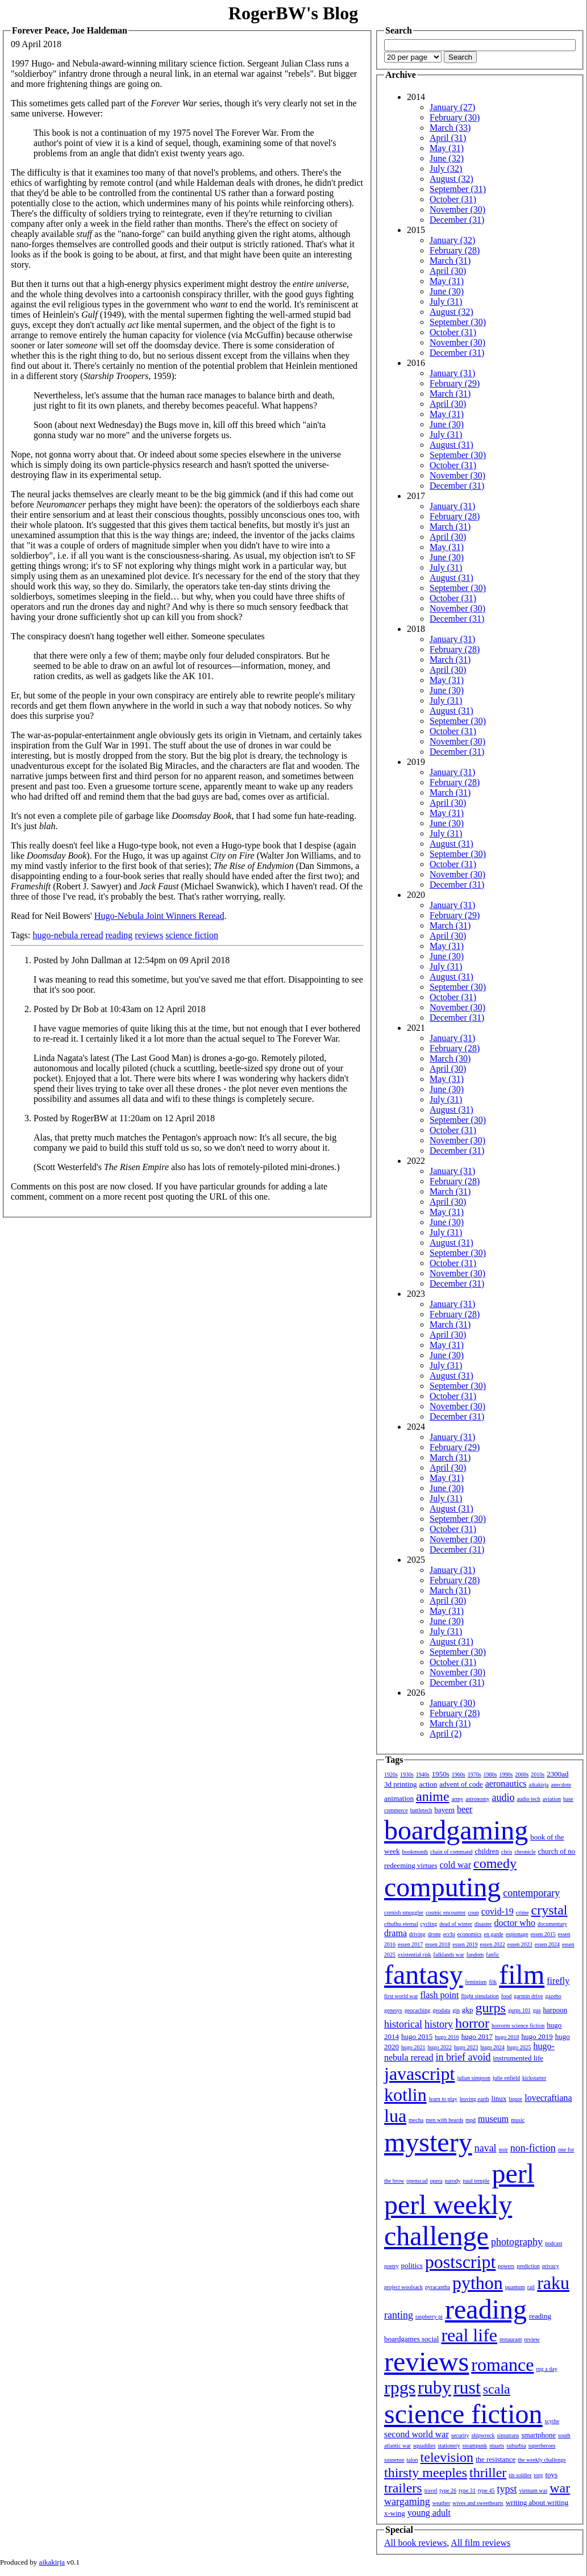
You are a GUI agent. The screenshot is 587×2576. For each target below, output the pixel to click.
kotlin (405, 2094)
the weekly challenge (541, 2460)
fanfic (492, 1954)
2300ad (557, 1774)
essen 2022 (492, 1944)
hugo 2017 (477, 2036)
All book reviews (415, 2543)
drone (434, 1934)
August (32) (451, 179)
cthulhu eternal (401, 1924)
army (458, 1799)
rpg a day (546, 2369)
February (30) (455, 117)
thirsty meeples (425, 2472)
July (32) (446, 168)
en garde (493, 1934)
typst (507, 2489)
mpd (470, 2120)
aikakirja (539, 1785)
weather (441, 2503)
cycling (429, 1924)
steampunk (475, 2445)
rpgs (399, 2387)
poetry (391, 2266)
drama (395, 1933)
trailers (403, 2488)
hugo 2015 (416, 2036)
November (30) (457, 209)
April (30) (448, 271)
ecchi (449, 1934)
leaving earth (474, 2099)
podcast (554, 2243)
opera (436, 2181)
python (477, 2283)
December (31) (457, 219)
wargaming (407, 2501)
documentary (552, 1924)
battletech (421, 1810)
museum (493, 2119)
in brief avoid (463, 2057)
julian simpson (473, 2078)
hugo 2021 (413, 2047)
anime (432, 1796)
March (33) (450, 127)
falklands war (449, 1954)
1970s (474, 1774)
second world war (416, 2434)
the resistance (495, 2459)
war (559, 2488)
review (531, 2339)
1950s (440, 1774)
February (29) (455, 383)
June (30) (447, 291)
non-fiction (533, 2148)
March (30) (450, 1058)
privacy (550, 2266)
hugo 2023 (466, 2047)
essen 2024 (547, 1944)
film (521, 1974)
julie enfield (506, 2078)
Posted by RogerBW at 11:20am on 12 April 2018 (124, 1118)
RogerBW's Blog (293, 13)
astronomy (477, 1799)
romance (502, 2364)
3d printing (400, 1784)
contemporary (531, 1893)
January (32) (452, 240)
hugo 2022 (440, 2047)
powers (506, 2266)
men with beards (444, 2120)
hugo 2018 (507, 2037)
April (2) (445, 1733)
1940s (423, 1774)
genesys (393, 2010)
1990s (506, 1774)
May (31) (447, 148)
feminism (476, 1982)
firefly (558, 1981)
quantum (515, 2287)
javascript (419, 2073)
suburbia (516, 2445)
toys (552, 2474)
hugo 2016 (447, 2037)
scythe (552, 2421)
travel (431, 2490)
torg (538, 2475)
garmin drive (528, 1996)
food (506, 1996)
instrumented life (518, 2058)
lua (395, 2115)
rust (467, 2387)
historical (403, 2024)
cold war (456, 1865)
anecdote (561, 1785)
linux (499, 2098)
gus (537, 2010)
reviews (149, 935)
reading (118, 935)
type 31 (467, 2490)
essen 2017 (410, 1944)
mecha (416, 2120)
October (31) (453, 199)
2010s (537, 1774)
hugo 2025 (519, 2047)
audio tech (528, 1799)
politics (412, 2265)
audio (503, 1797)
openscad (416, 2181)
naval (485, 2148)
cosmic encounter (445, 1912)
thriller (487, 2472)
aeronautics (506, 1783)
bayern (445, 1809)
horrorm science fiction (518, 2025)
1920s (391, 1774)
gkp (467, 2009)
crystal (549, 1910)
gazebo (553, 1996)
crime (522, 1912)
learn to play (443, 2099)
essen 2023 (519, 1944)
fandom (475, 1954)
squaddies (424, 2445)
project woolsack (403, 2287)
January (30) (452, 1703)
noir (503, 2149)
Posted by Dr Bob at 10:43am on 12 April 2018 (120, 1009)
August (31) (451, 445)
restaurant (510, 2339)
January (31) (452, 373)
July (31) (446, 301)
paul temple (476, 2181)
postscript (460, 2262)
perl (513, 2173)
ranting (398, 2315)
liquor (515, 2099)
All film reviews (480, 2543)
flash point (439, 1995)
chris (506, 1852)
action (428, 1784)
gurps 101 (519, 2010)
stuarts (496, 2445)
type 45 (486, 2490)
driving (417, 1934)
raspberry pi (429, 2316)
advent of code (461, 1784)
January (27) (452, 107)
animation (399, 1798)
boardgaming (456, 1830)
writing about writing (537, 2502)
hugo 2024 (493, 2047)
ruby (434, 2387)
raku (553, 2283)
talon (412, 2460)
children (486, 1851)
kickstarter (534, 2078)
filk (493, 1982)
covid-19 (497, 1911)
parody (453, 2181)
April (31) (448, 138)
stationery (449, 2445)
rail (531, 2287)
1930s (407, 1774)
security (460, 2435)
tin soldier (520, 2475)
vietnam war (533, 2490)
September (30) (458, 322)
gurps (491, 2007)
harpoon (555, 2009)
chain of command (451, 1852)
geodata (441, 2010)
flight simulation (479, 1996)
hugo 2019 (537, 2036)
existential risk (414, 1954)
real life (469, 2335)
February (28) (455, 250)
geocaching (418, 2010)
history (438, 2024)
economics (469, 1934)
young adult (429, 2512)
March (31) (450, 260)
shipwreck (482, 2435)
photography (517, 2242)
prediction (528, 2266)
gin (456, 2010)
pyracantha (437, 2287)
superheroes (542, 2445)
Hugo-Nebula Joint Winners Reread (159, 916)
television (447, 2457)
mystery (428, 2142)
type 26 (447, 2490)
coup (473, 1912)
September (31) (458, 189)
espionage (517, 1934)
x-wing (394, 2513)
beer (465, 1809)
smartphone (538, 2435)
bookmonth (415, 1852)
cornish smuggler (403, 1912)
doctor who (514, 1923)
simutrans (508, 2435)
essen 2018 (437, 1944)
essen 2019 (464, 1944)
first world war (401, 1996)
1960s (458, 1774)
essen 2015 (543, 1934)
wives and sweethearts (477, 2503)
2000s (521, 1774)
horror (472, 2023)
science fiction (191, 935)
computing (442, 1887)
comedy (495, 1863)
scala (496, 2389)
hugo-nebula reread (67, 935)
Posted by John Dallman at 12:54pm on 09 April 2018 (132, 960)
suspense (394, 2460)
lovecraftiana (548, 2098)
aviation (552, 1799)
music (517, 2120)
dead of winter (455, 1924)
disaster (483, 1924)
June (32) (447, 158)
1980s (490, 1774)
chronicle (524, 1852)
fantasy (423, 1974)
